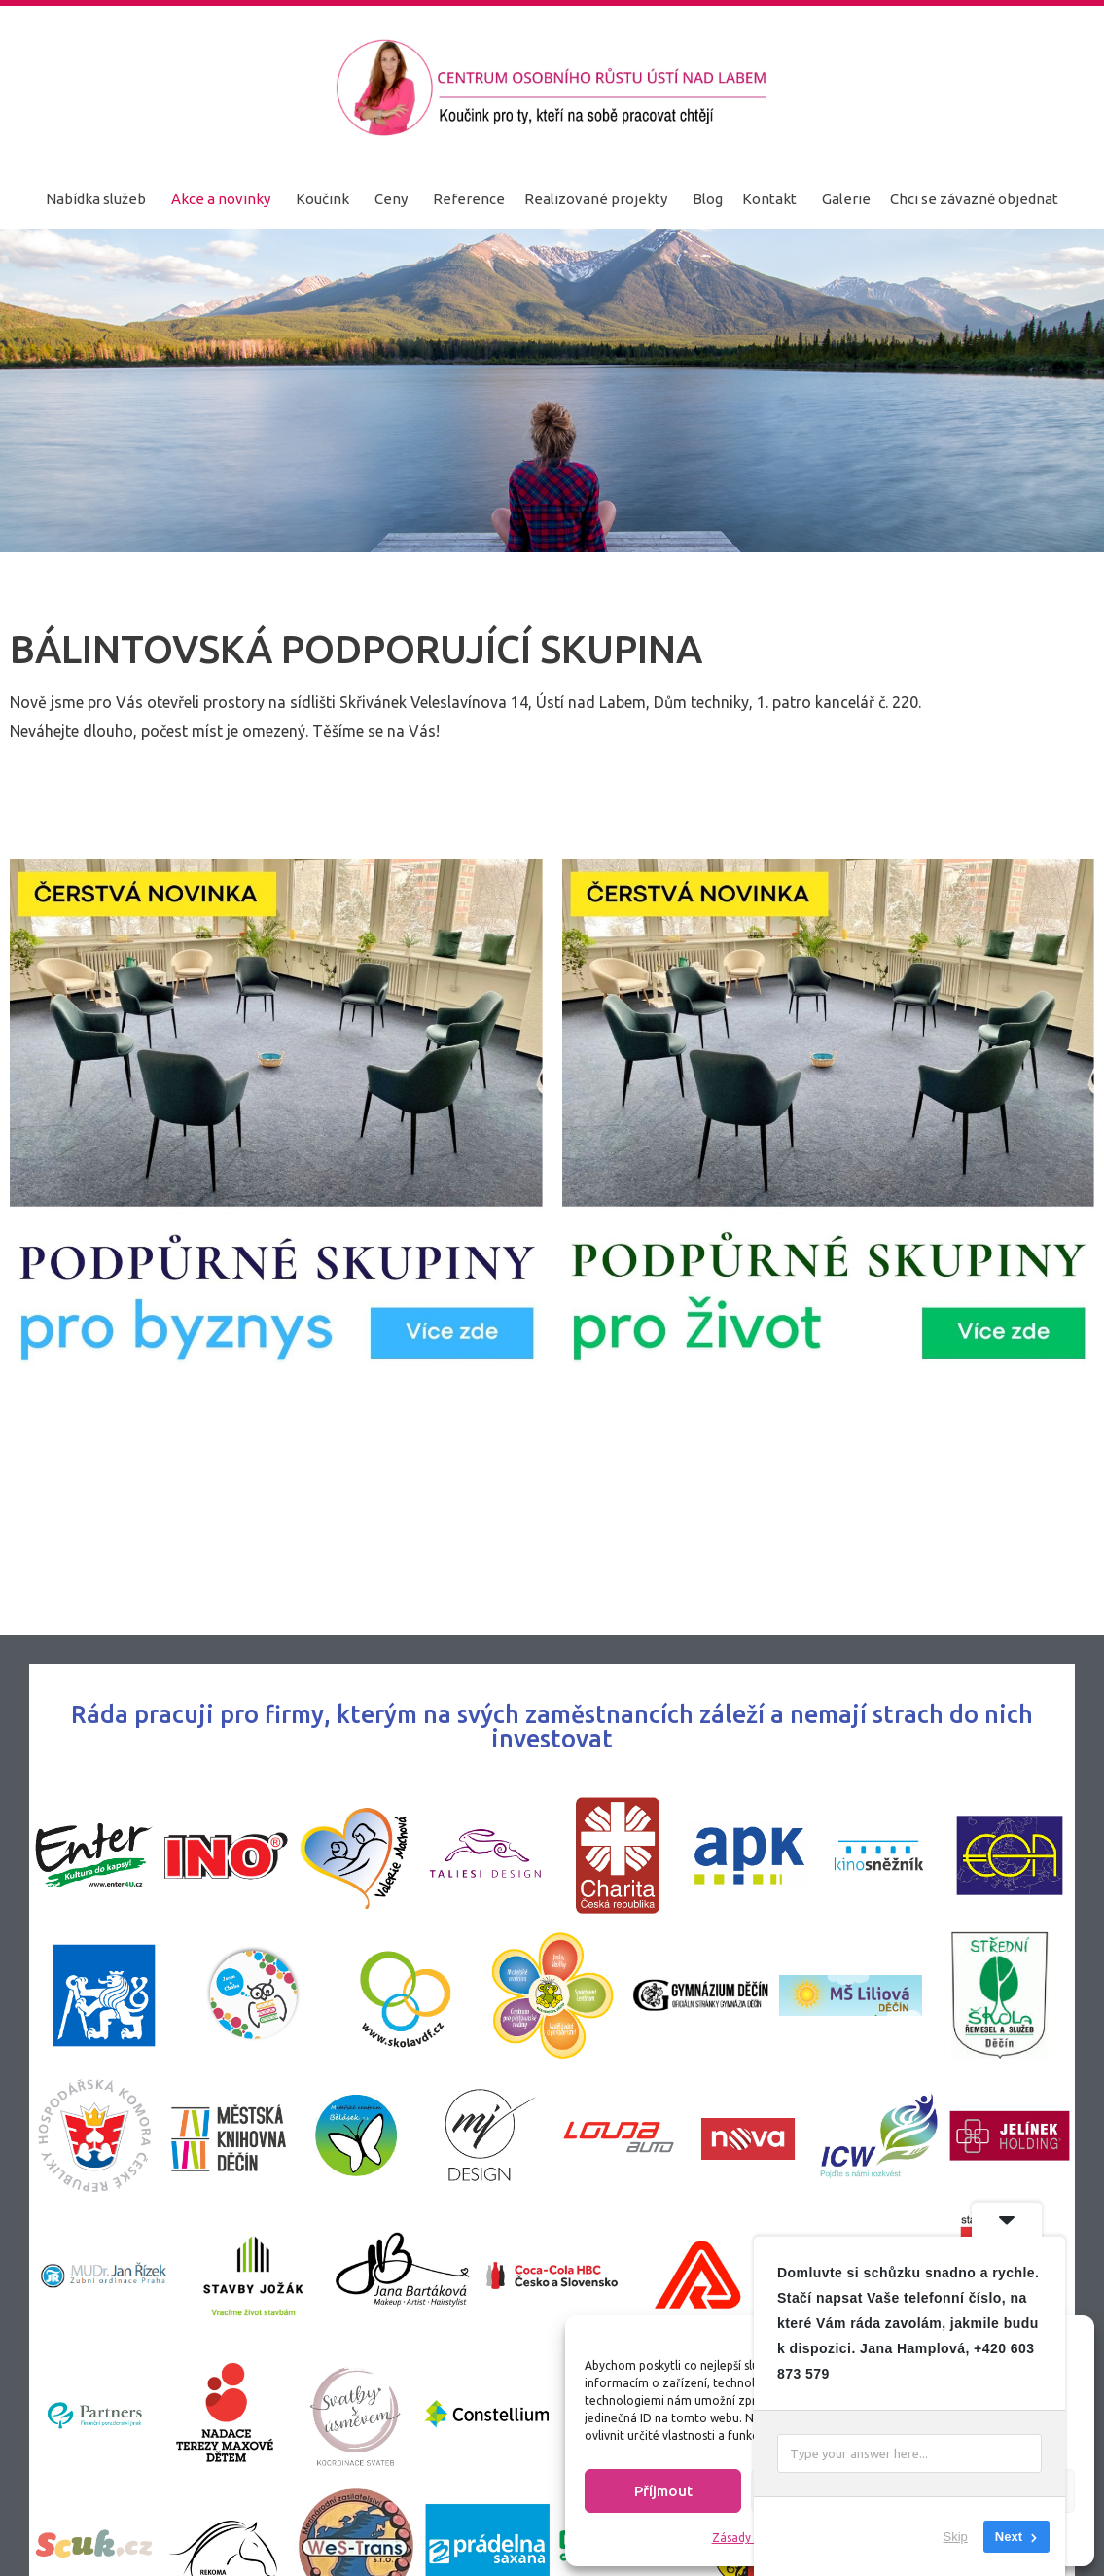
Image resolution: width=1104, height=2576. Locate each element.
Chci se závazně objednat (974, 199)
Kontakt (769, 199)
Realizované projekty (595, 199)
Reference (469, 199)
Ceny (391, 199)
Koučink (322, 199)
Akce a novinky (220, 199)
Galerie (846, 199)
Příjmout (663, 2491)
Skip (956, 2536)
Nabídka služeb (96, 199)
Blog (708, 199)
